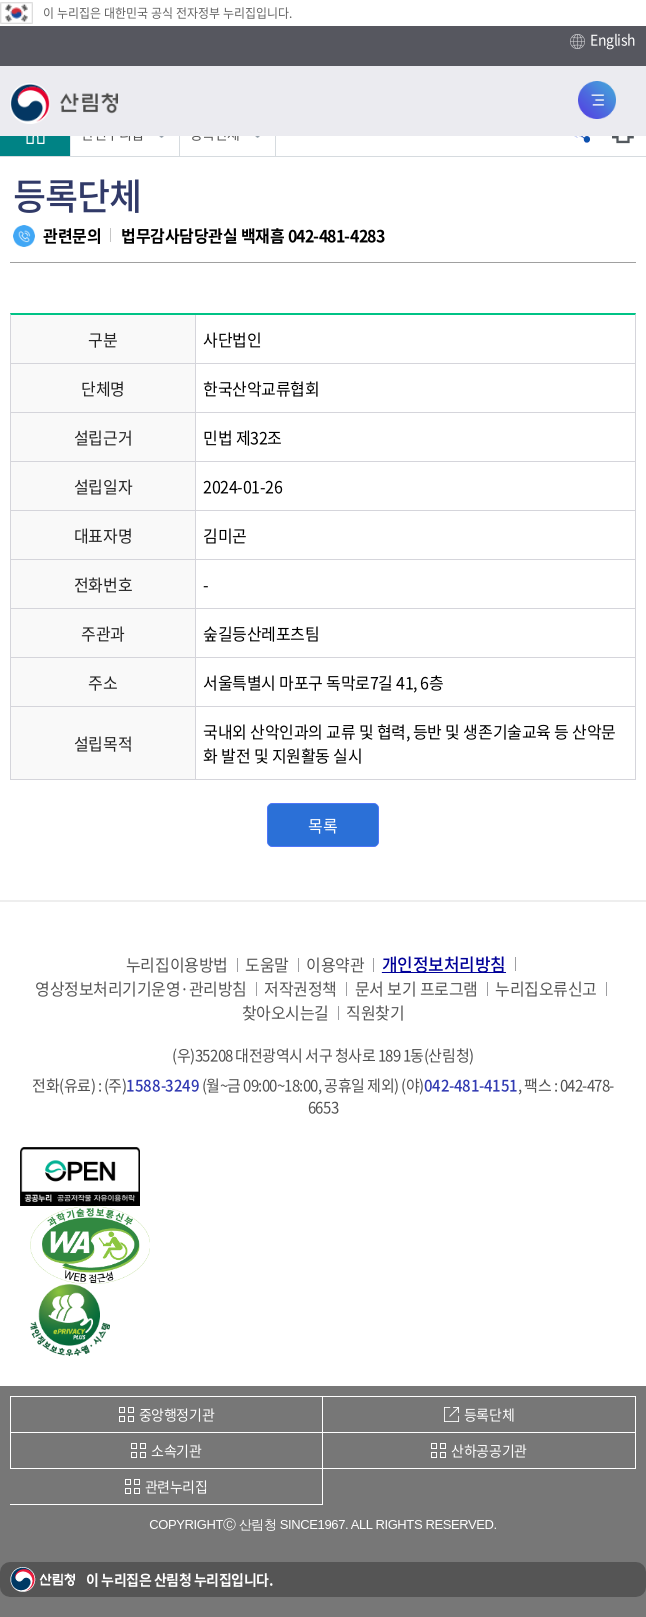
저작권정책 (300, 988)
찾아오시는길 (285, 1012)
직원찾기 (375, 1012)
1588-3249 (162, 1085)
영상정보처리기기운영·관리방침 (141, 988)
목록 (322, 825)
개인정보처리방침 (444, 963)
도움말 (267, 964)
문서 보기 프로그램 (416, 988)
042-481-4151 (471, 1085)
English (603, 40)
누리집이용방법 (177, 964)
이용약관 (335, 964)
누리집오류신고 (546, 988)
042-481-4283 (336, 235)
